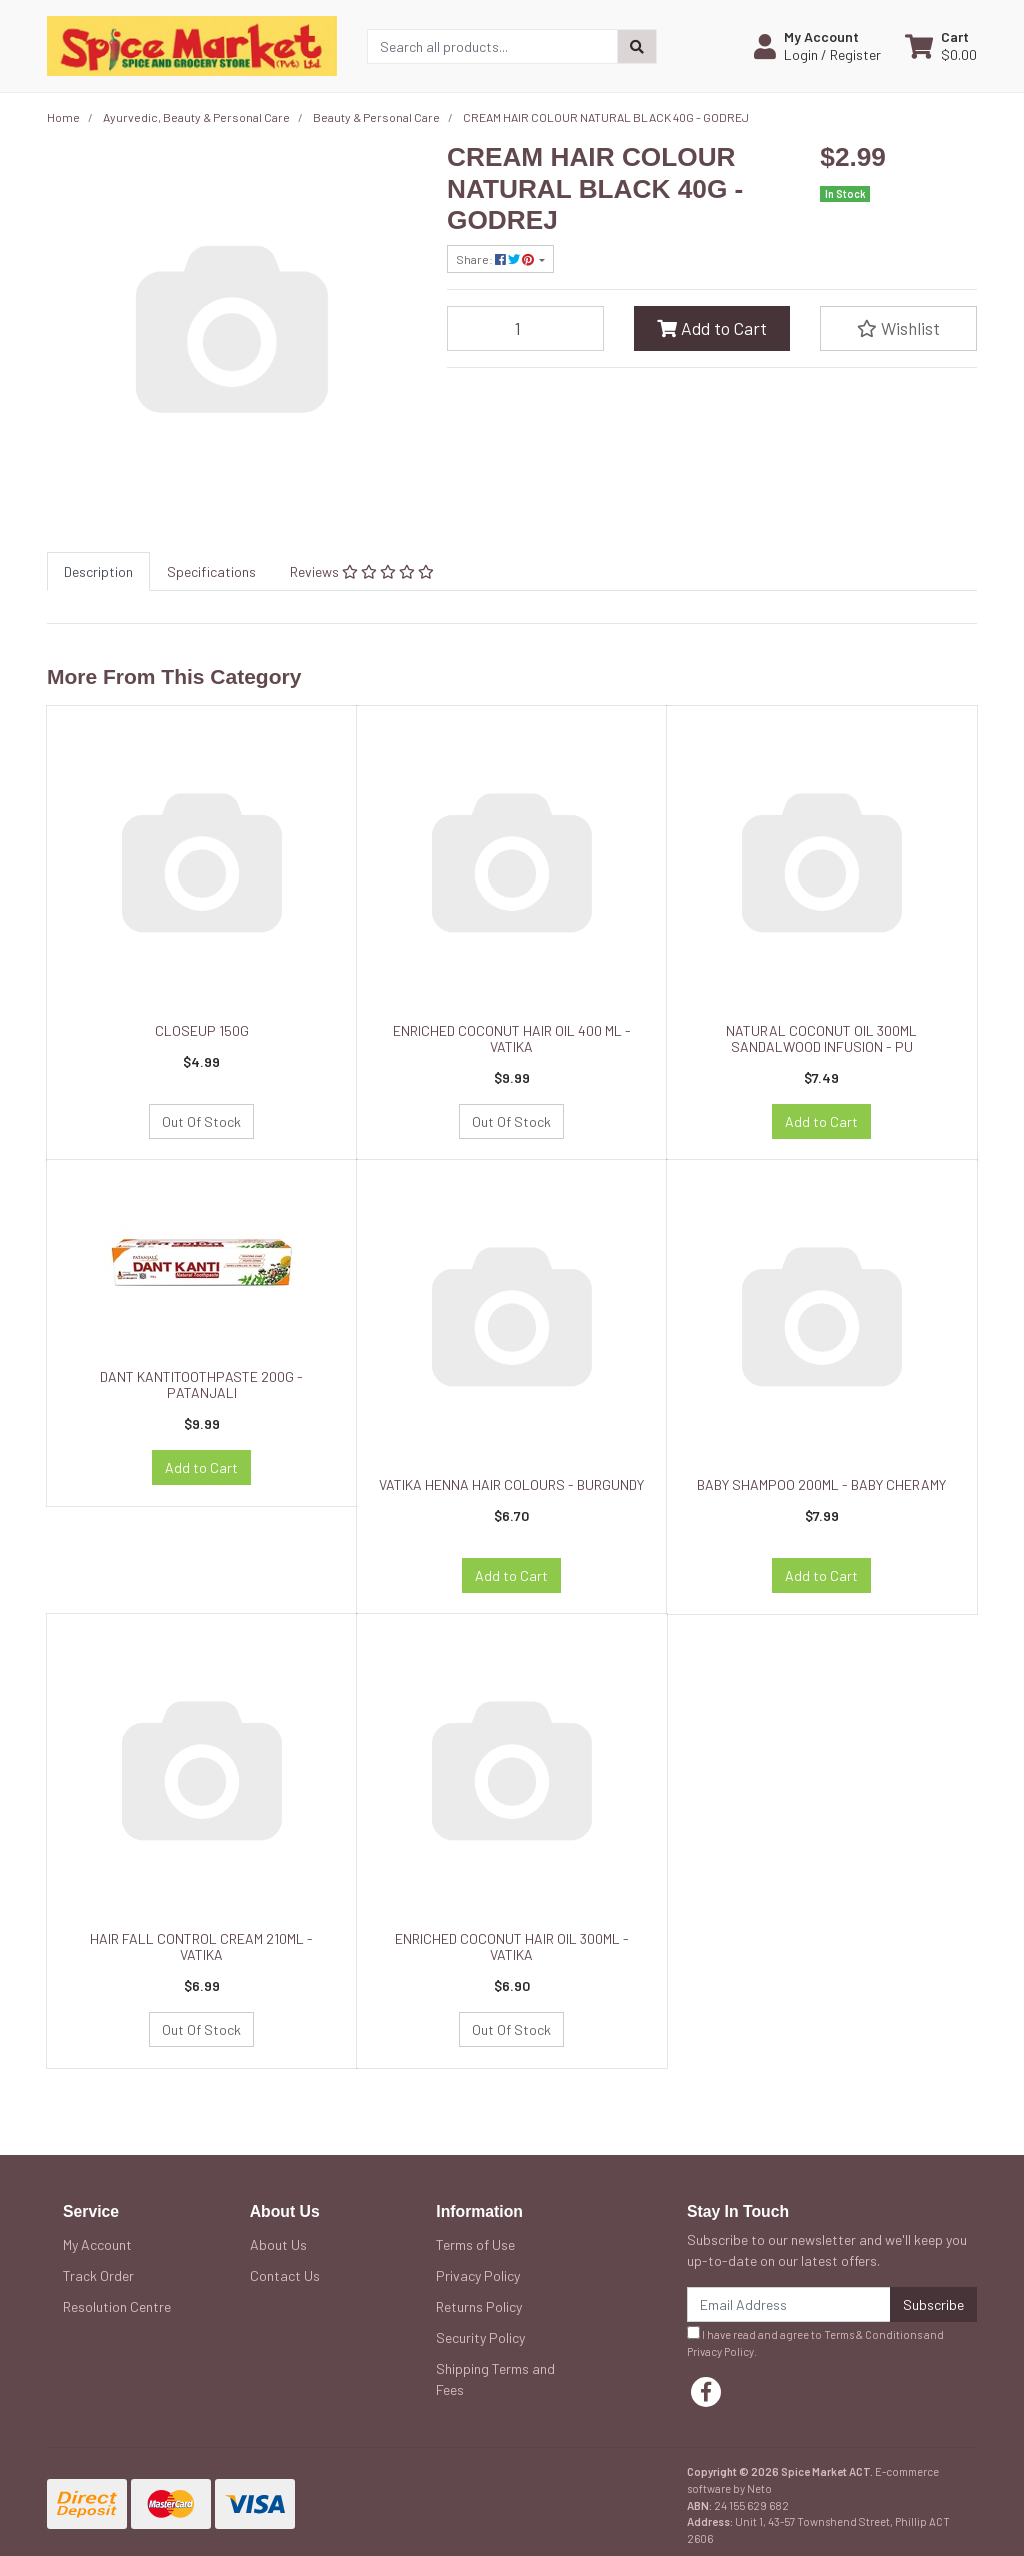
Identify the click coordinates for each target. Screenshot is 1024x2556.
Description (98, 571)
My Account (97, 2244)
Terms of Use (475, 2244)
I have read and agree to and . (815, 2342)
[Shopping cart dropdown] (941, 46)
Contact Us (285, 2275)
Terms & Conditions (873, 2334)
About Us (278, 2244)
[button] (817, 46)
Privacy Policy (478, 2275)
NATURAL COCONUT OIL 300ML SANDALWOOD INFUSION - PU (821, 1039)
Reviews (362, 571)
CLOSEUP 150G (202, 1030)
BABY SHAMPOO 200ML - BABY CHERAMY (821, 1484)
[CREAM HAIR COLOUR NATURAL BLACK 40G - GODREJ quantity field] (525, 328)
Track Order (98, 2275)
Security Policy (480, 2337)
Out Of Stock (201, 1121)
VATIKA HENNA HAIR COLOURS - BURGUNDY (511, 1484)
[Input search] (492, 46)
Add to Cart (712, 328)
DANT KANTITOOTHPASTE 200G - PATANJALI (201, 1385)
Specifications (211, 571)
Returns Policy (479, 2306)
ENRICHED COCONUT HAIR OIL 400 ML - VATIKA (512, 1039)
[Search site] (637, 46)
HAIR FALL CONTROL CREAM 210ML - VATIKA (201, 1947)
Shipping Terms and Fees (495, 2379)
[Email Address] (789, 2304)
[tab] (98, 571)
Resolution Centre (117, 2306)
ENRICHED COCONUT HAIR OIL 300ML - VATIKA (512, 1947)
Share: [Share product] (496, 259)
